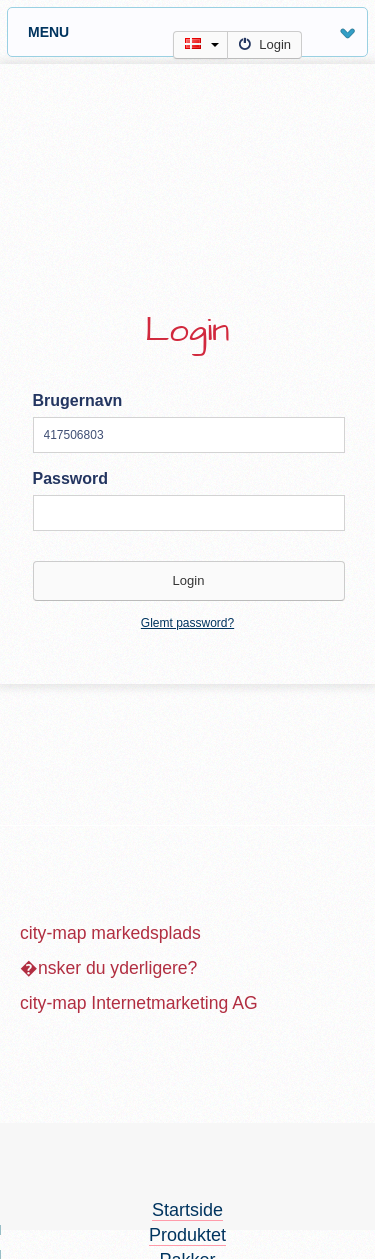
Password (71, 478)
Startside (187, 1210)
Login (264, 44)
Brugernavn (78, 400)
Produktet (187, 1235)
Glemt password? (187, 623)
